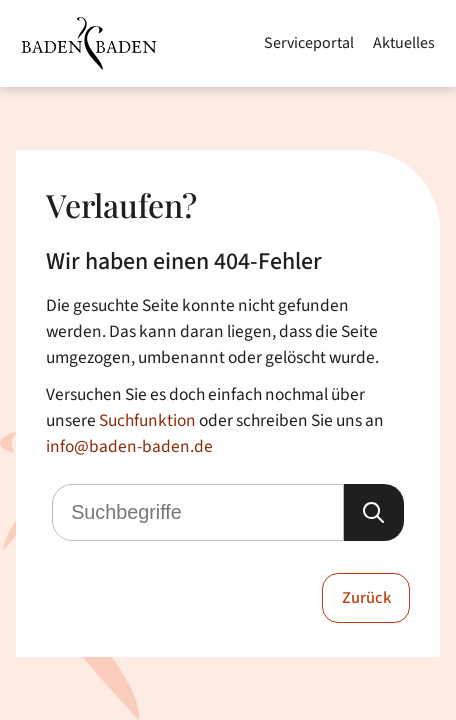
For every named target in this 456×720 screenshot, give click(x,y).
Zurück (366, 598)
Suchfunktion (147, 420)
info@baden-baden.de (129, 446)
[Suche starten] (374, 512)
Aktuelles (404, 43)
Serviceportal (309, 43)
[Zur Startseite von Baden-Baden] (89, 43)
